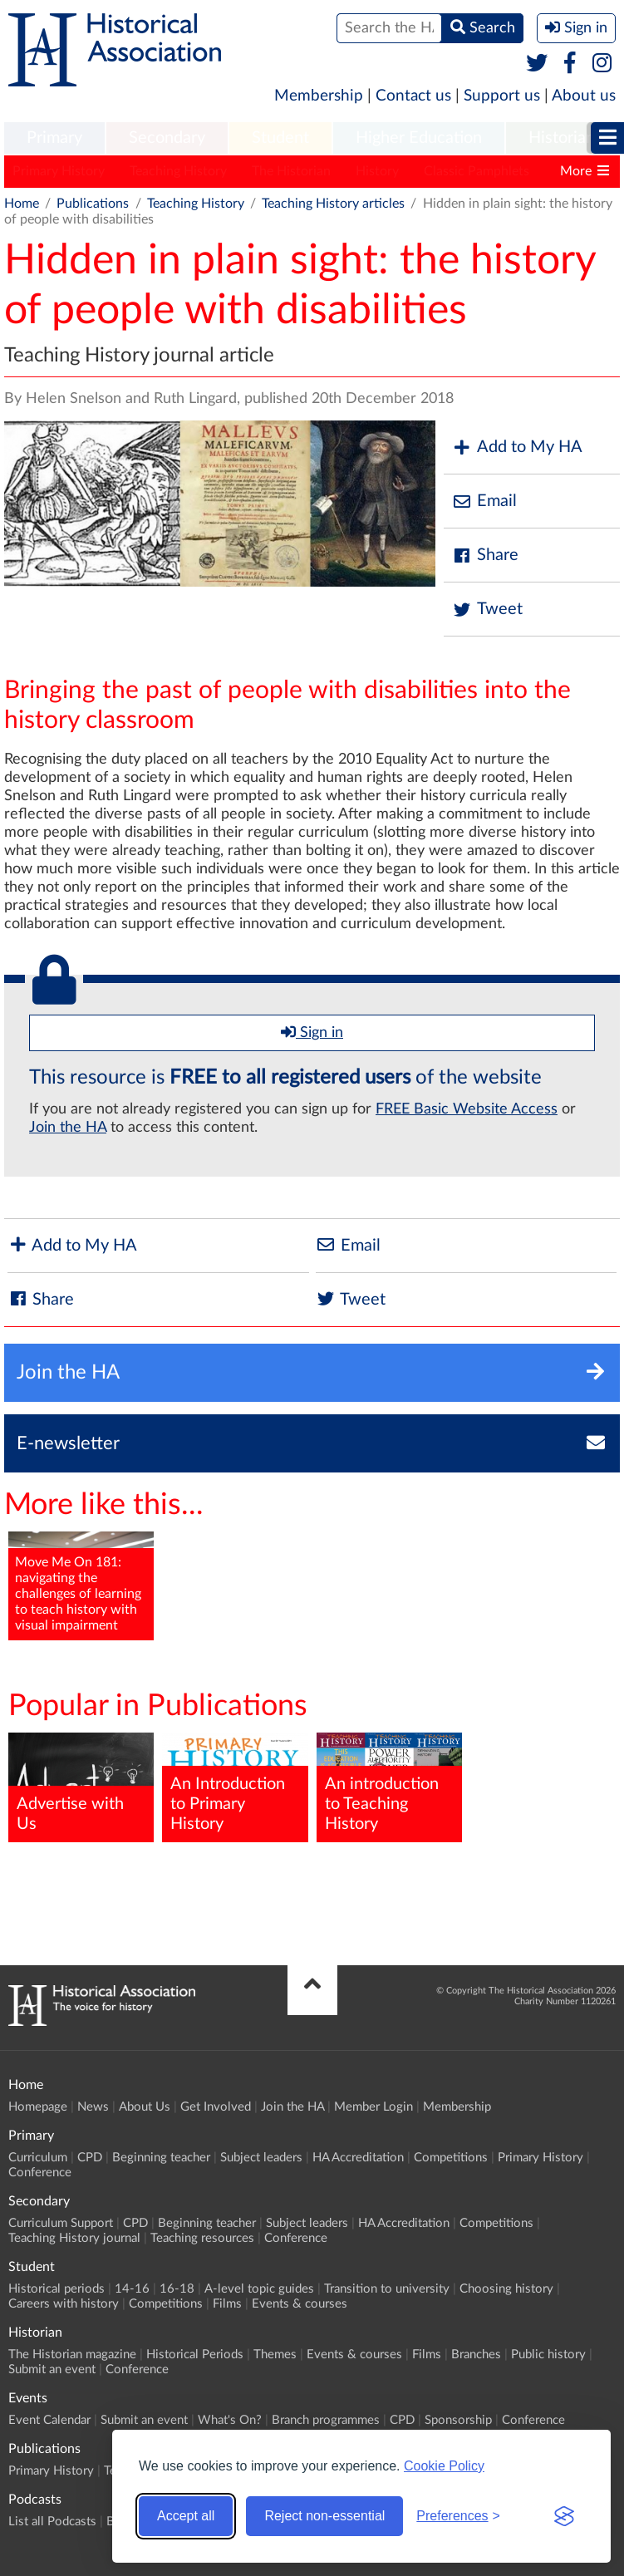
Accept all (185, 2516)
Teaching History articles (333, 203)
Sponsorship (458, 2420)
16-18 (177, 2289)
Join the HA (67, 1127)
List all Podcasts (52, 2521)
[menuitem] (54, 138)
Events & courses (299, 2304)
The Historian (291, 171)
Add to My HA (517, 447)
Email (484, 501)
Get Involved (215, 2107)
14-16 (132, 2289)
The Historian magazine (72, 2354)
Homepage (37, 2107)
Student (280, 138)
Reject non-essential (324, 2516)
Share (485, 555)
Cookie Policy (444, 2466)
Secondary (167, 138)
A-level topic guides (259, 2289)
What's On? (230, 2420)
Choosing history (506, 2289)
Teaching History (178, 171)
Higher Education (419, 138)
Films (227, 2304)
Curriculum (37, 2157)
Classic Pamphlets (476, 171)
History (377, 171)
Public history (548, 2354)
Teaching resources (202, 2238)
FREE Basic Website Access (467, 1109)
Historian (561, 138)
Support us (502, 96)
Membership (318, 96)
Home (21, 203)
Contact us (413, 96)
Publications (93, 203)
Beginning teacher (161, 2157)
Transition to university (387, 2289)
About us (584, 96)
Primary (54, 138)
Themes (275, 2354)
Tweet (487, 609)
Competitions (451, 2157)
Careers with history (63, 2304)
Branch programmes (326, 2420)
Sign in (312, 1032)
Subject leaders (261, 2157)
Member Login (373, 2107)
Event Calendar (49, 2420)
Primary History (58, 171)
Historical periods (56, 2289)
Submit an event (52, 2369)
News (93, 2107)
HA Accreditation (358, 2157)
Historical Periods (194, 2354)
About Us (144, 2107)
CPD (89, 2157)
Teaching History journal (74, 2238)
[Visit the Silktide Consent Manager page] (564, 2516)
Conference (39, 2172)
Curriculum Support (60, 2223)
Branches (476, 2354)
